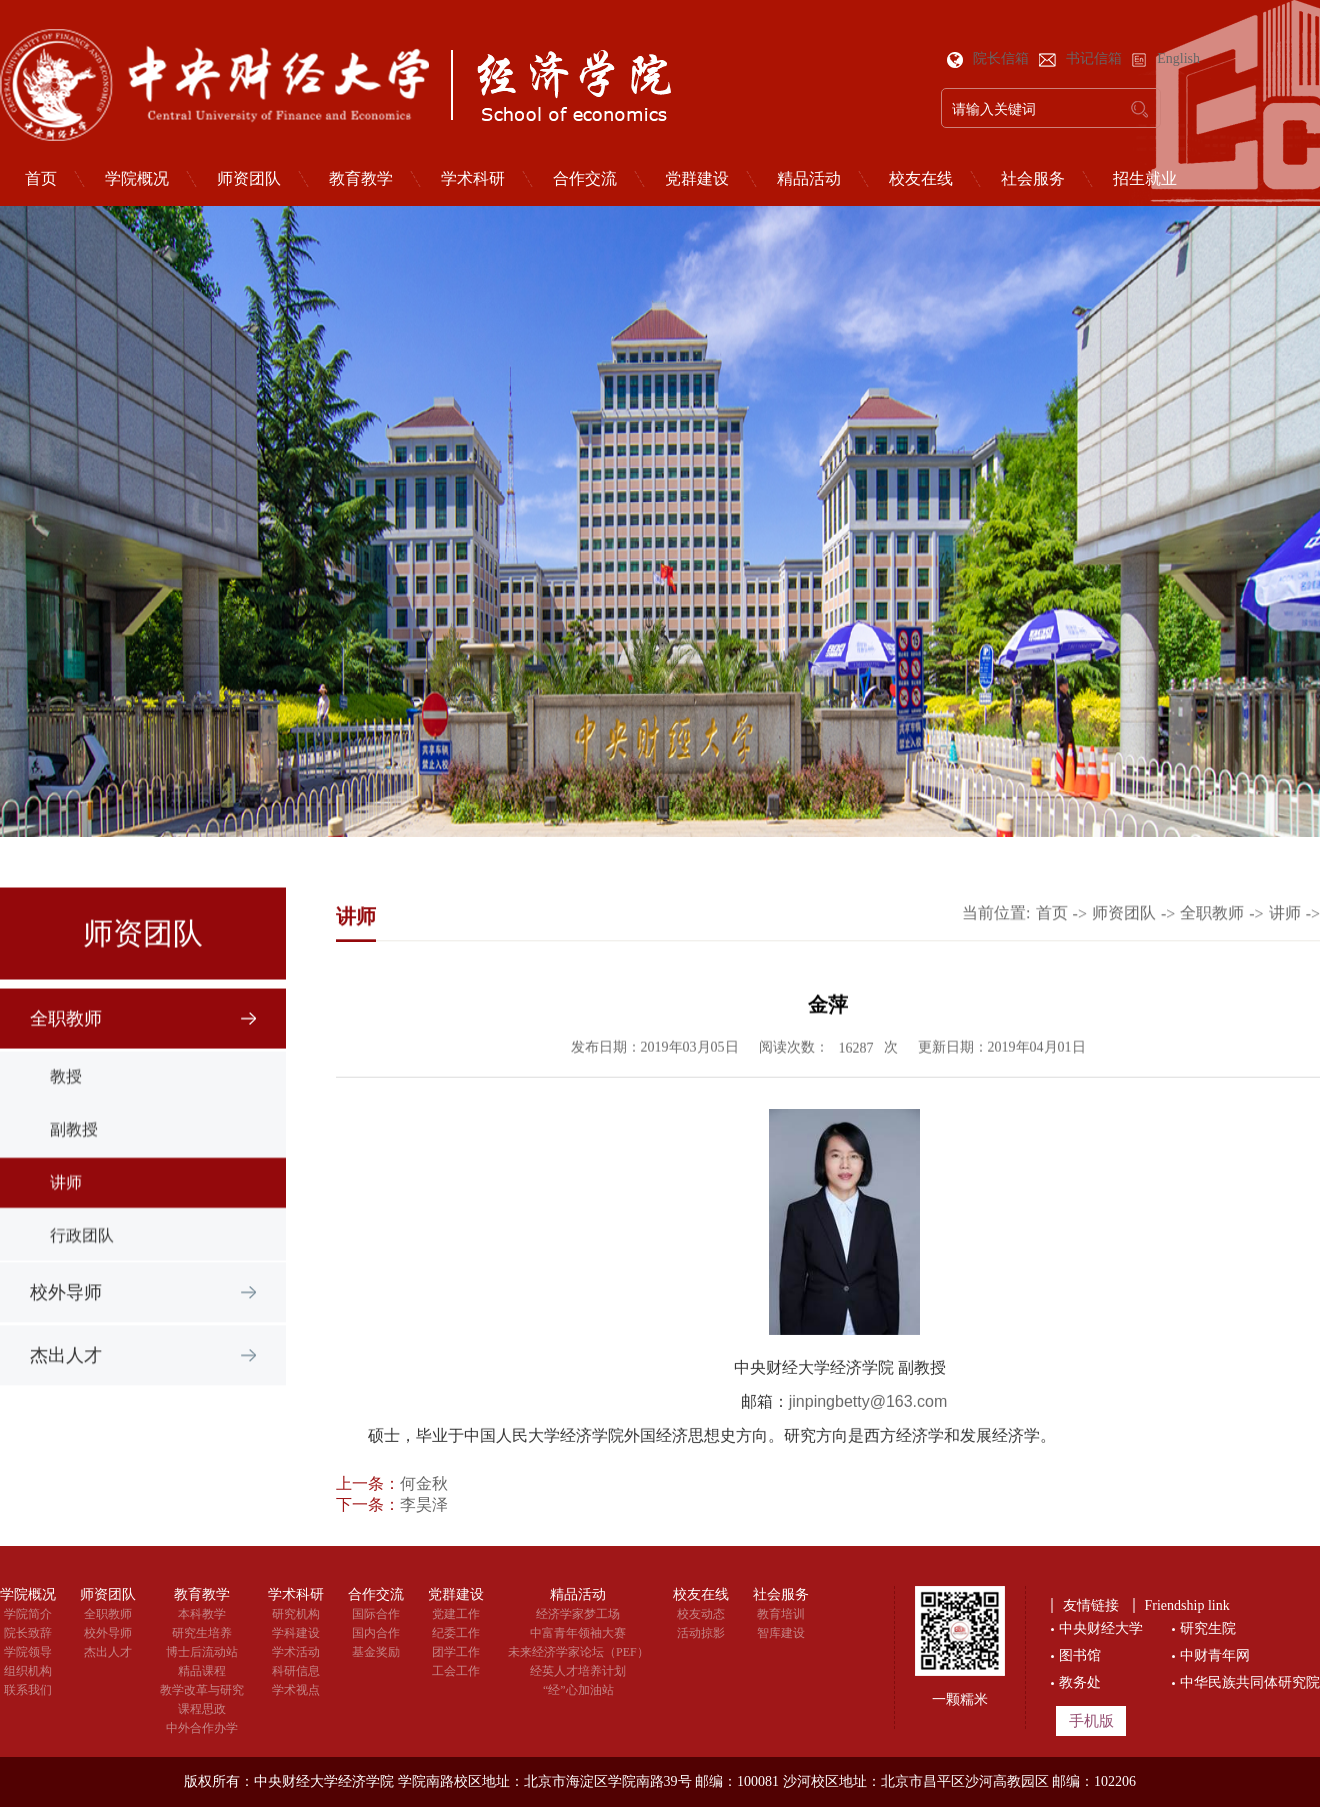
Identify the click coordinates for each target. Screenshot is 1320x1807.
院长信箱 (990, 58)
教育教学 (361, 179)
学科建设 (296, 1633)
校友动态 (701, 1614)
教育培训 (781, 1614)
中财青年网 (1215, 1655)
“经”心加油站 (578, 1690)
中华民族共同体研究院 (1250, 1682)
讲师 (1285, 950)
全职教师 (66, 1209)
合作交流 (585, 179)
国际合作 (376, 1614)
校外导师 (66, 1334)
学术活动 (296, 1652)
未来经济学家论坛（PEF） (578, 1652)
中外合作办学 (202, 1728)
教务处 (1080, 1682)
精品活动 (809, 179)
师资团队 (249, 179)
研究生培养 (202, 1633)
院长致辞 (28, 1633)
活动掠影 (701, 1633)
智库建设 (781, 1633)
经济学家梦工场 (578, 1614)
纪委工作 (456, 1633)
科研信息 (296, 1671)
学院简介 (28, 1614)
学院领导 (28, 1652)
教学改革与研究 (202, 1690)
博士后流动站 (202, 1652)
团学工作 (456, 1652)
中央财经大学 (1101, 1628)
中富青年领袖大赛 (578, 1633)
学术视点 (296, 1690)
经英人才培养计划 (578, 1671)
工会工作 (456, 1671)
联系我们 (28, 1690)
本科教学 (202, 1614)
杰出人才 (66, 1397)
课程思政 (202, 1709)
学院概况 (137, 179)
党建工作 (456, 1614)
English (1165, 58)
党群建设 (697, 179)
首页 (1052, 950)
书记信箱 (1082, 58)
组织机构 (28, 1671)
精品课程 (202, 1671)
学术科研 (473, 179)
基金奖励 (376, 1652)
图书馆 (1080, 1655)
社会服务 (1033, 179)
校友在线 (921, 179)
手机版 (1091, 1721)
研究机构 (296, 1614)
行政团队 (82, 1460)
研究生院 (1208, 1628)
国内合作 (376, 1633)
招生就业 (1145, 179)
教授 (66, 1301)
